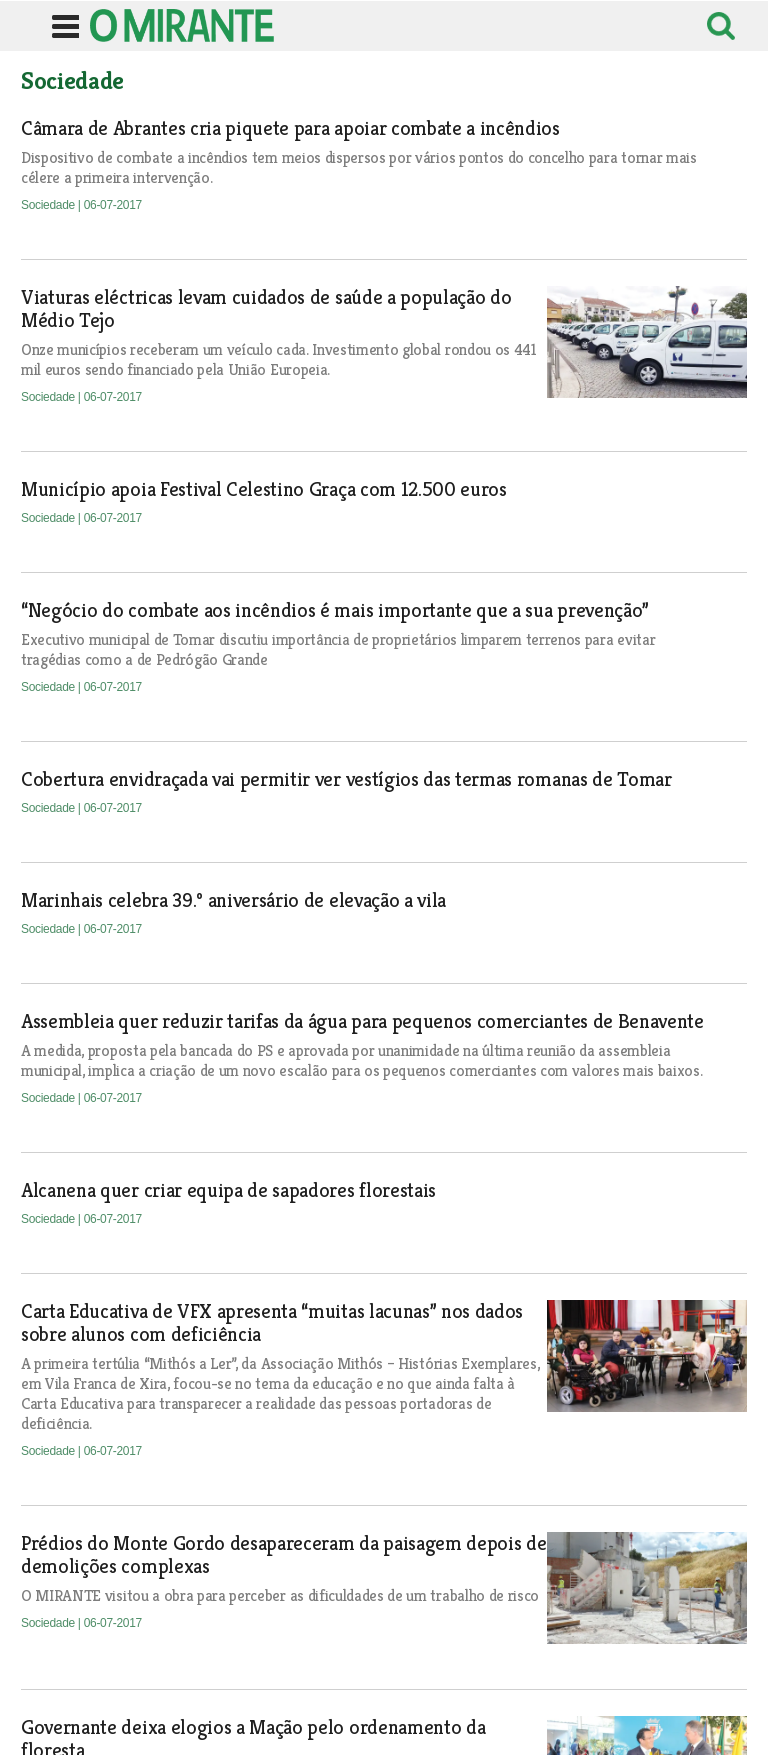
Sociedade (49, 205)
